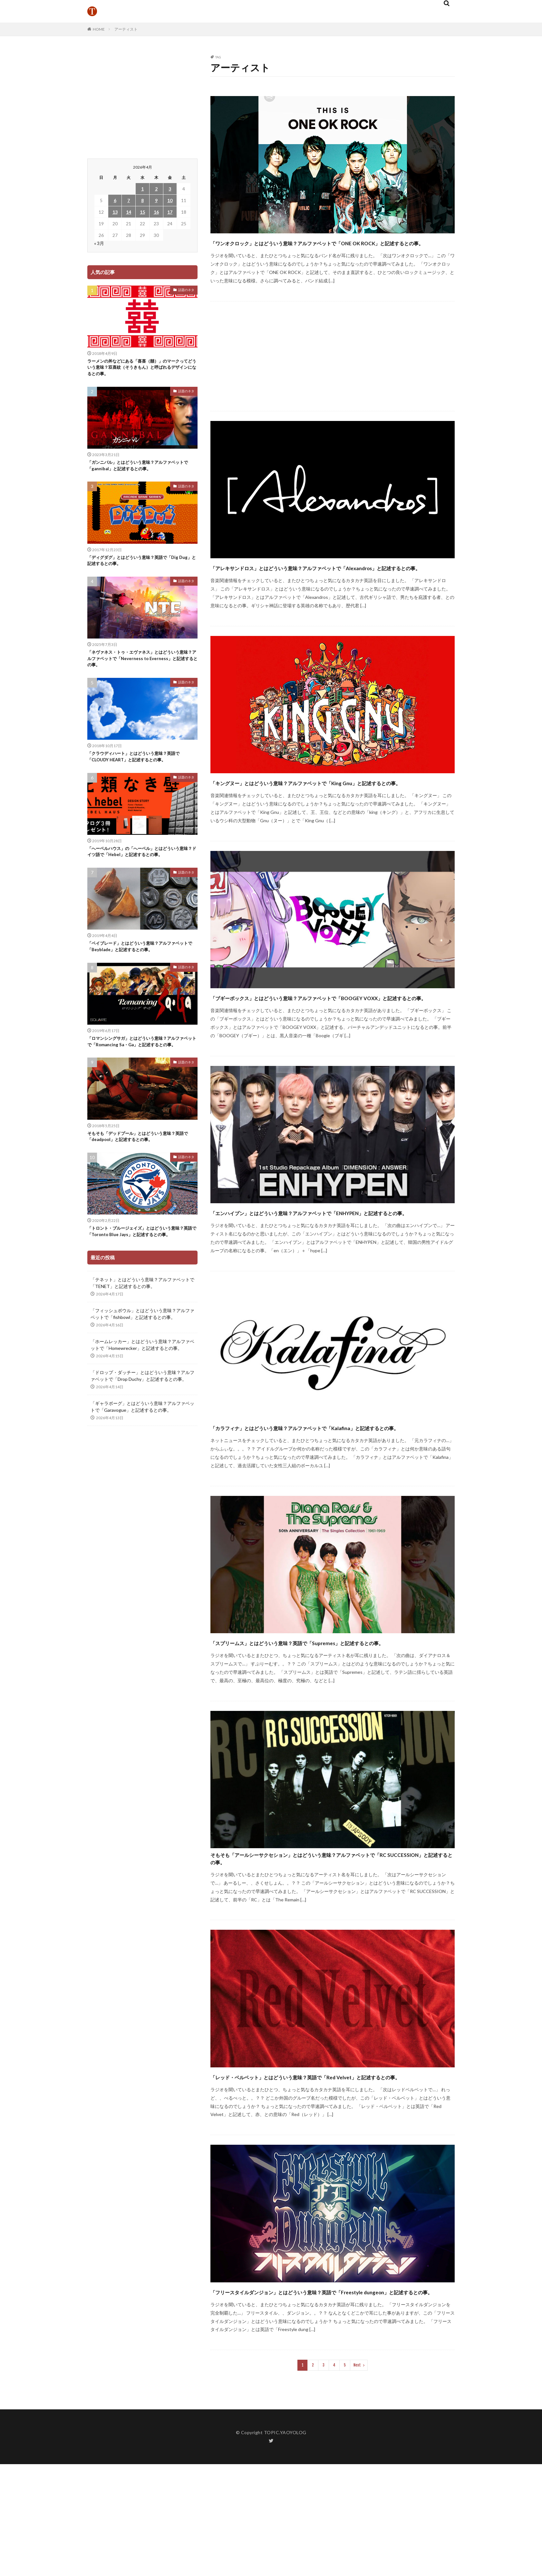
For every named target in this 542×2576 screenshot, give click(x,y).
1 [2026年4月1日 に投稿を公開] (142, 188)
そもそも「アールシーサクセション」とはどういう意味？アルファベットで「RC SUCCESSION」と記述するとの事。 (330, 1944)
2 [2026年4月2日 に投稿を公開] (156, 188)
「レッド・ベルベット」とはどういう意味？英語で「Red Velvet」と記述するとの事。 (328, 2170)
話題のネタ (186, 290)
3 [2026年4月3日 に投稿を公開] (170, 188)
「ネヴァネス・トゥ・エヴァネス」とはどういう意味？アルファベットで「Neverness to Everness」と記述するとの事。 (140, 667)
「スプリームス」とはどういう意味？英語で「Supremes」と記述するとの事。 (330, 1717)
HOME (99, 29)
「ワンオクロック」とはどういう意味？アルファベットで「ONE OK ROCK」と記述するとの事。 (326, 248)
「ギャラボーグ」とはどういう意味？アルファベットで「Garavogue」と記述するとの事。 (142, 1442)
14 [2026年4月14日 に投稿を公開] (128, 212)
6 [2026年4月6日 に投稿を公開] (115, 200)
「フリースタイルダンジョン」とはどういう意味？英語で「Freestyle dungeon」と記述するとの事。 (313, 2397)
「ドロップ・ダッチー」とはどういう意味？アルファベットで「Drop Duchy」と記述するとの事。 (142, 1411)
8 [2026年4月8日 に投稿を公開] (142, 200)
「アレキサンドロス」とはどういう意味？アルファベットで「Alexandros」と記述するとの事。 (318, 584)
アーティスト (126, 29)
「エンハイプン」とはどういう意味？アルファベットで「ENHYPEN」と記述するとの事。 (310, 1264)
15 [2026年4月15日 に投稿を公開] (142, 212)
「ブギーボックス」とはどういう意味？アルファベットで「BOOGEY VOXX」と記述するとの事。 (314, 1037)
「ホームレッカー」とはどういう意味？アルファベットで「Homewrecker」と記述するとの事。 (142, 1380)
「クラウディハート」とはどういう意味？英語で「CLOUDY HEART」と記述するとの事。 (140, 767)
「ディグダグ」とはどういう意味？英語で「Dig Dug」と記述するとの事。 (139, 566)
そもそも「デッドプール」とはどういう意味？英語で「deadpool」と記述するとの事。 (140, 1161)
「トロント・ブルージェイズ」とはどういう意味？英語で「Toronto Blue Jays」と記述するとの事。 (141, 1262)
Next (357, 2476)
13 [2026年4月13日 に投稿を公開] (115, 212)
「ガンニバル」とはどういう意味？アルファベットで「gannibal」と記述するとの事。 (140, 469)
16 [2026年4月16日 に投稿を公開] (156, 212)
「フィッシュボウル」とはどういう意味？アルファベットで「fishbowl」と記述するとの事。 (142, 1349)
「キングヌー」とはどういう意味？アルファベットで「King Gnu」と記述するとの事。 (330, 811)
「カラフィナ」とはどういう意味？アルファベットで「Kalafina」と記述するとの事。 (332, 1490)
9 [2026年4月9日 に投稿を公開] (156, 200)
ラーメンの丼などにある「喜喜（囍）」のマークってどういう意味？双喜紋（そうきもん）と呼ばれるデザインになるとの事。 (140, 369)
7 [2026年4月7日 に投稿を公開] (128, 200)
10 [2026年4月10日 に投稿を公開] (169, 200)
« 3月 (99, 243)
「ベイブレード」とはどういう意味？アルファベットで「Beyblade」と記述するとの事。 (140, 960)
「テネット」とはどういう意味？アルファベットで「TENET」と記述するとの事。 (142, 1318)
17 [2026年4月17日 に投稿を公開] (169, 212)
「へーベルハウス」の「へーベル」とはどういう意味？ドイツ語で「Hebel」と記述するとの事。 (140, 864)
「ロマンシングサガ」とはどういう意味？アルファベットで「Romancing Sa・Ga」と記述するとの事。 (142, 1061)
